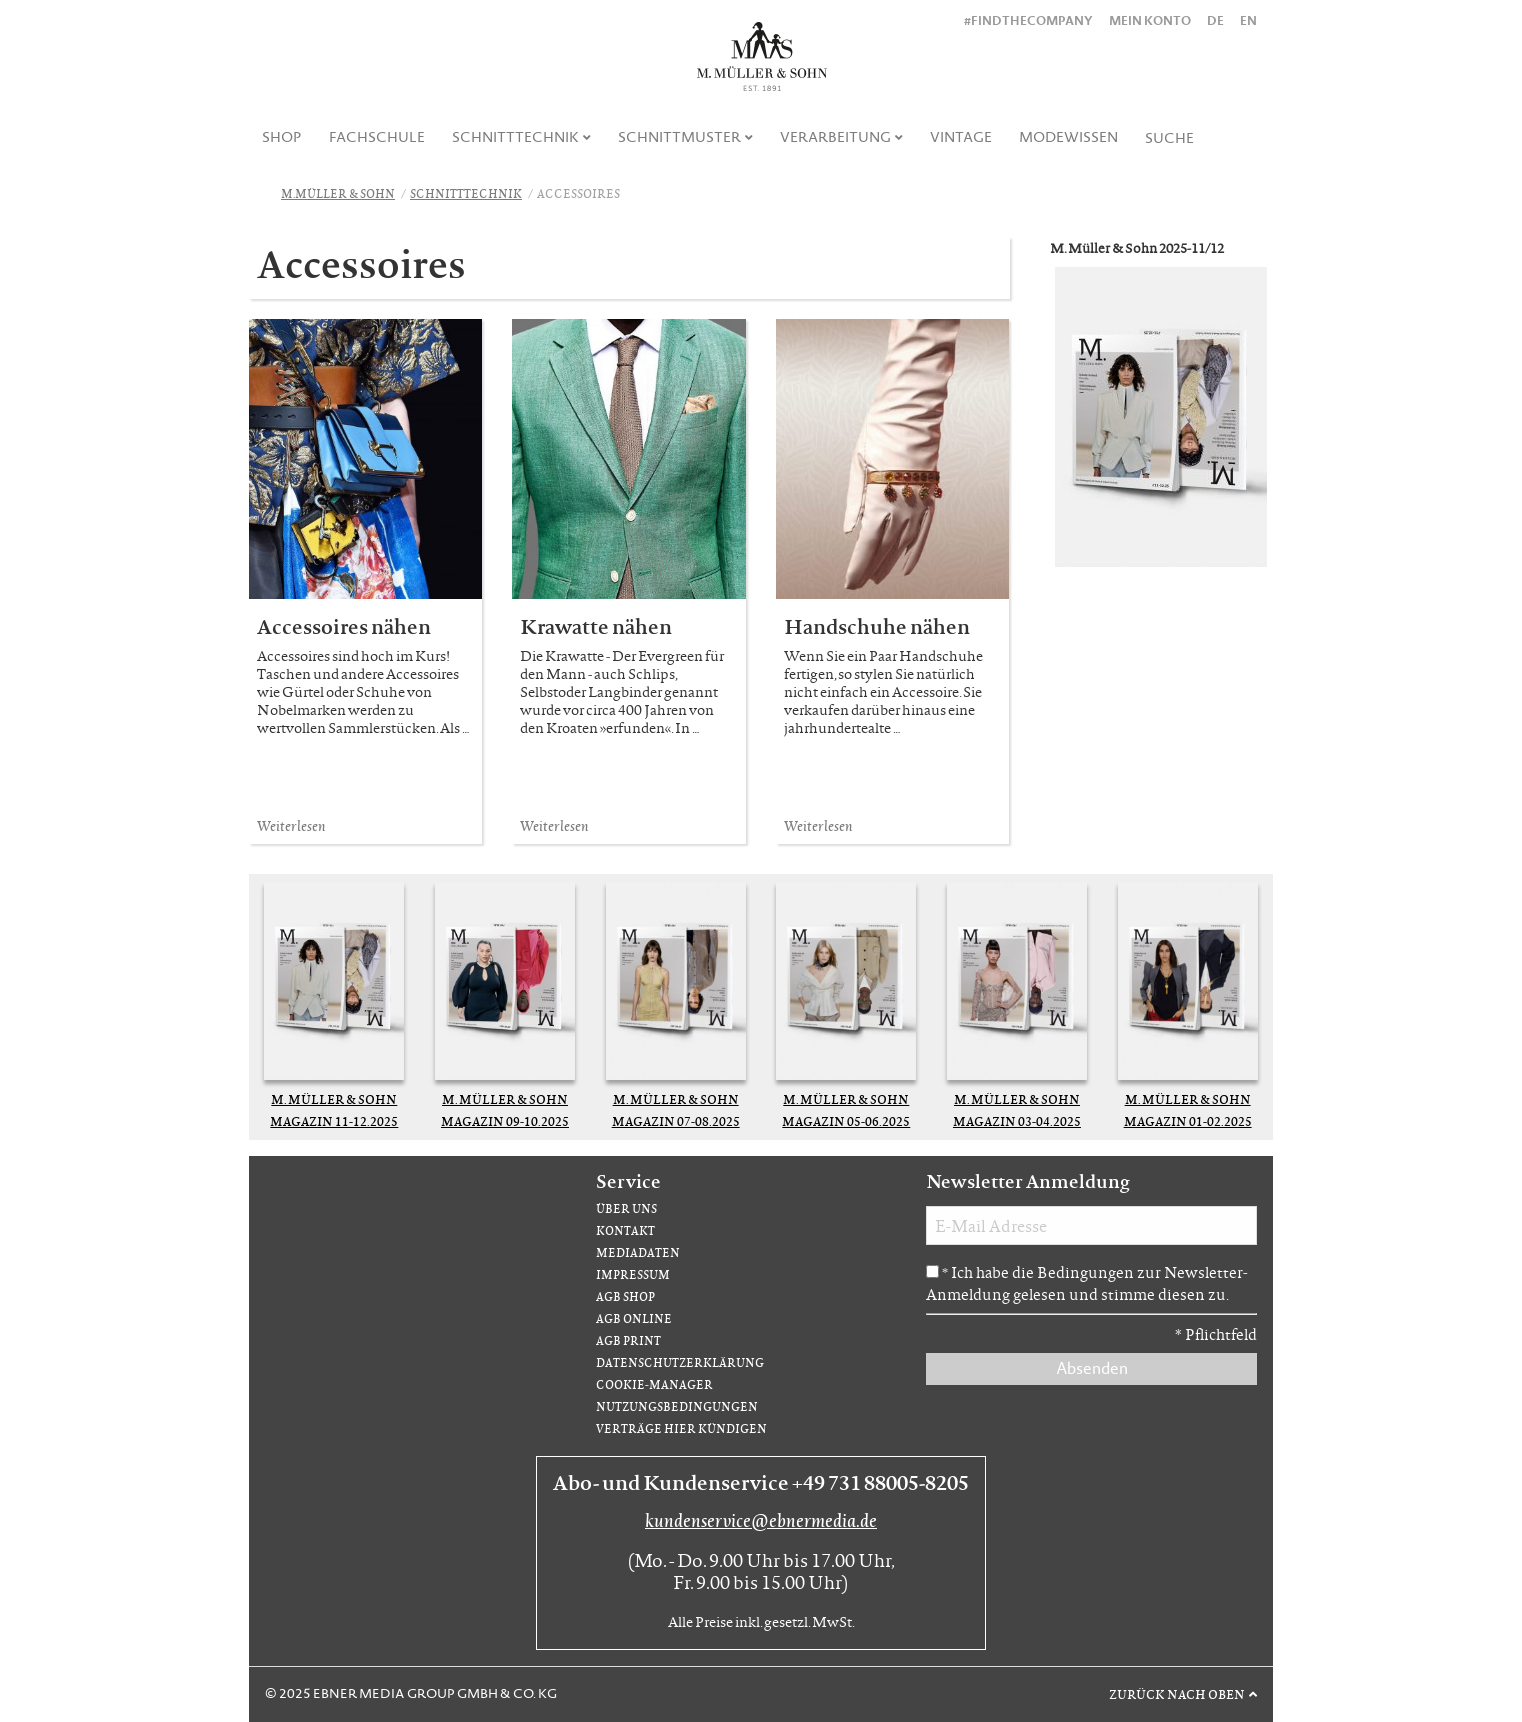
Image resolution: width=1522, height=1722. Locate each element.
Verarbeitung (835, 137)
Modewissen (1068, 137)
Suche (1169, 138)
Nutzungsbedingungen (677, 1406)
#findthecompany (1028, 20)
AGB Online (634, 1318)
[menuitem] (282, 137)
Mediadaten (638, 1252)
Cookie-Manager (654, 1384)
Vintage (961, 137)
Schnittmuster (679, 137)
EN (1248, 20)
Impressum (633, 1274)
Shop (282, 137)
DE (1215, 20)
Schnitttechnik (515, 137)
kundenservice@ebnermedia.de (761, 1520)
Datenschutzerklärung (680, 1362)
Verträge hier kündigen (681, 1428)
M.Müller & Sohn (338, 193)
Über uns (626, 1208)
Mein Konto (1150, 20)
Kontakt (625, 1230)
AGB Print (628, 1340)
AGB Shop (625, 1296)
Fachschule (377, 137)
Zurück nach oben (1177, 1694)
